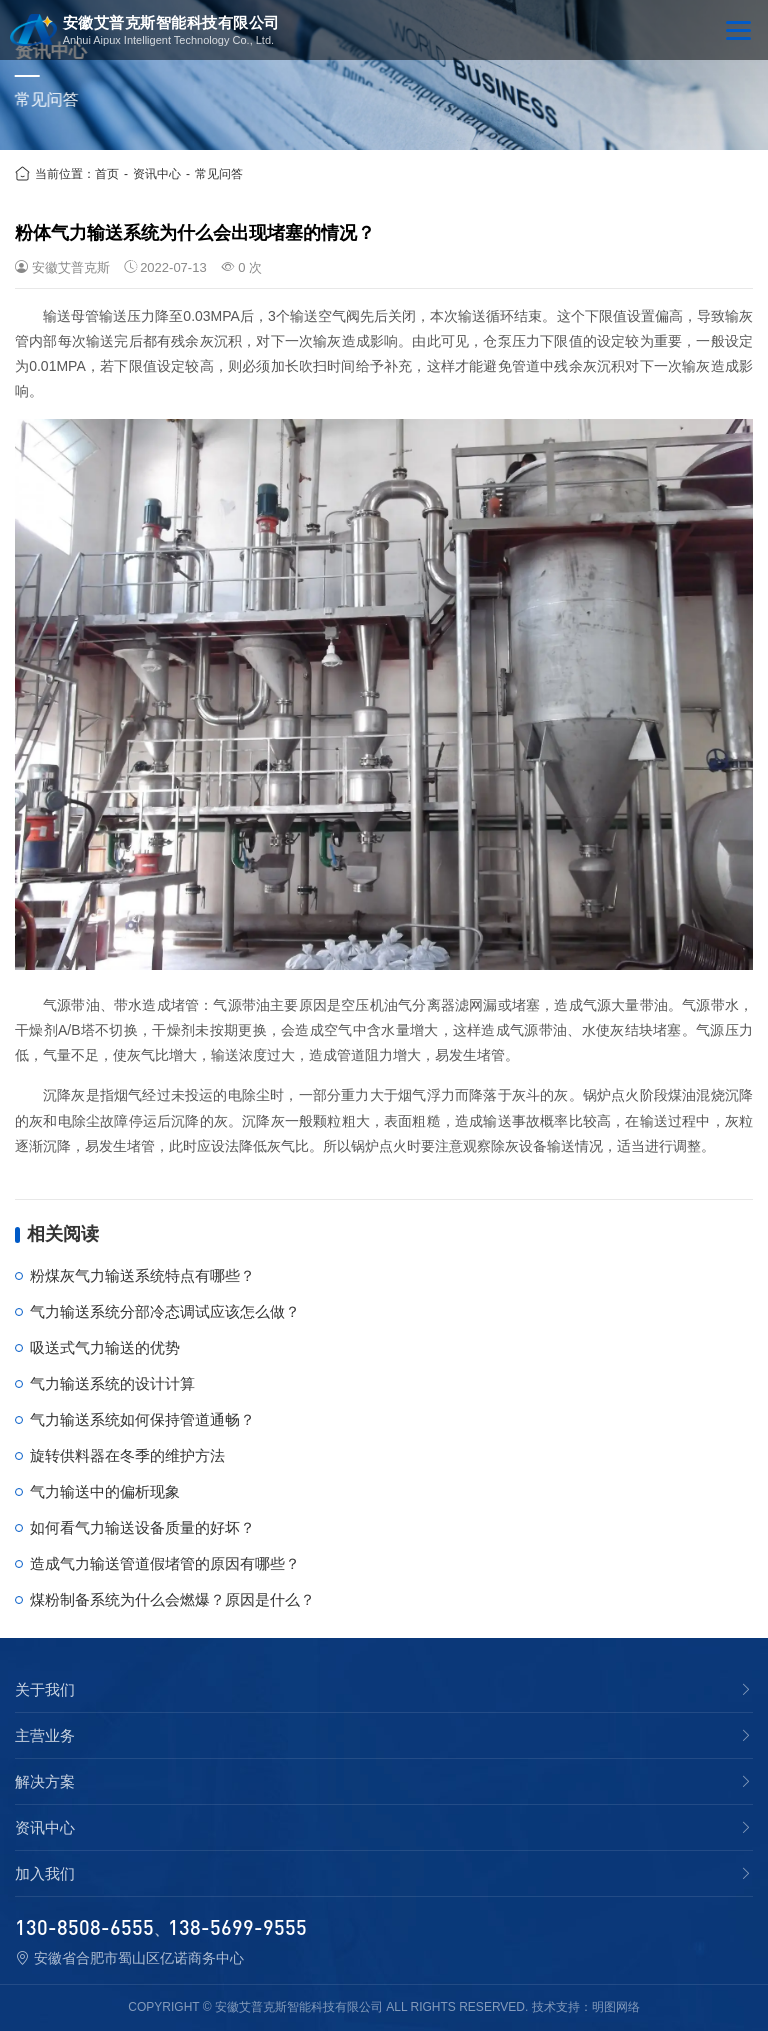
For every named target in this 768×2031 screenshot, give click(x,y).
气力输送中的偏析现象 (105, 1491)
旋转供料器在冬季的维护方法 (127, 1455)
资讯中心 (157, 174)
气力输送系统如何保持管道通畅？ (142, 1419)
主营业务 (45, 1736)
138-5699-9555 (237, 1927)
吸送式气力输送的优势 (105, 1347)
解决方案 (45, 1782)
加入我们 (45, 1874)
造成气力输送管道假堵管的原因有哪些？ (165, 1563)
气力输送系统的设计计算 (112, 1383)
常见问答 (219, 174)
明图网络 (616, 2007)
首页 (107, 174)
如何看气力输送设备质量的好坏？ (142, 1527)
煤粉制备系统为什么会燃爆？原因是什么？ (172, 1599)
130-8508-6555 (84, 1927)
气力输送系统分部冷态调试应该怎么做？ (165, 1311)
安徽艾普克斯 (71, 267)
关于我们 (45, 1690)
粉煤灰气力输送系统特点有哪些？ (142, 1275)
